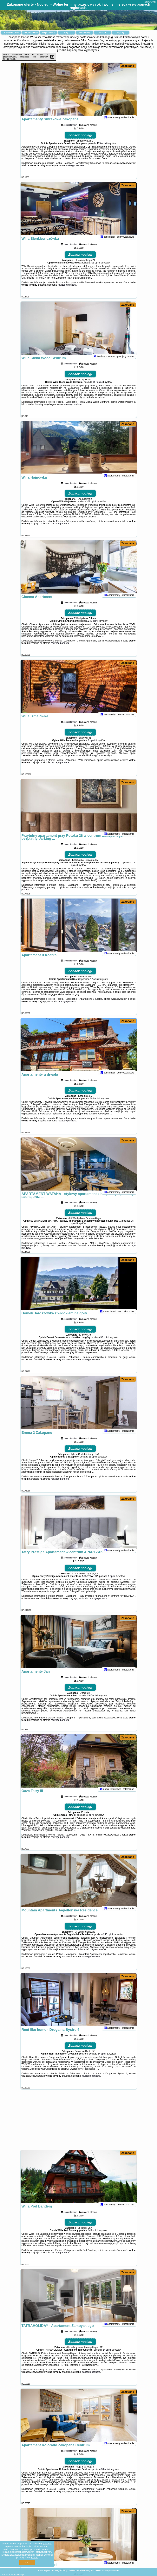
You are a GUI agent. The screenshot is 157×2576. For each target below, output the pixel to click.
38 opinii (104, 1342)
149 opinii (93, 2235)
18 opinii (93, 1461)
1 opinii (111, 1581)
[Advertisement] (78, 2121)
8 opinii (91, 745)
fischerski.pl (150, 1)
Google (47, 2543)
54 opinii (102, 2058)
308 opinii (91, 506)
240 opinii (108, 1939)
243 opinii (93, 626)
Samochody (84, 32)
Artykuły (120, 32)
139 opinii (102, 148)
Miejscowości (48, 32)
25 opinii (90, 1820)
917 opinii (97, 387)
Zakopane (127, 65)
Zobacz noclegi (80, 140)
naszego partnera (75, 170)
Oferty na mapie (30, 32)
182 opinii (95, 1103)
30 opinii (105, 2474)
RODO (34, 2557)
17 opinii (94, 984)
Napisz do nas (112, 2570)
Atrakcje (102, 32)
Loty (66, 32)
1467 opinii (92, 1700)
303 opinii (95, 267)
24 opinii (107, 2355)
